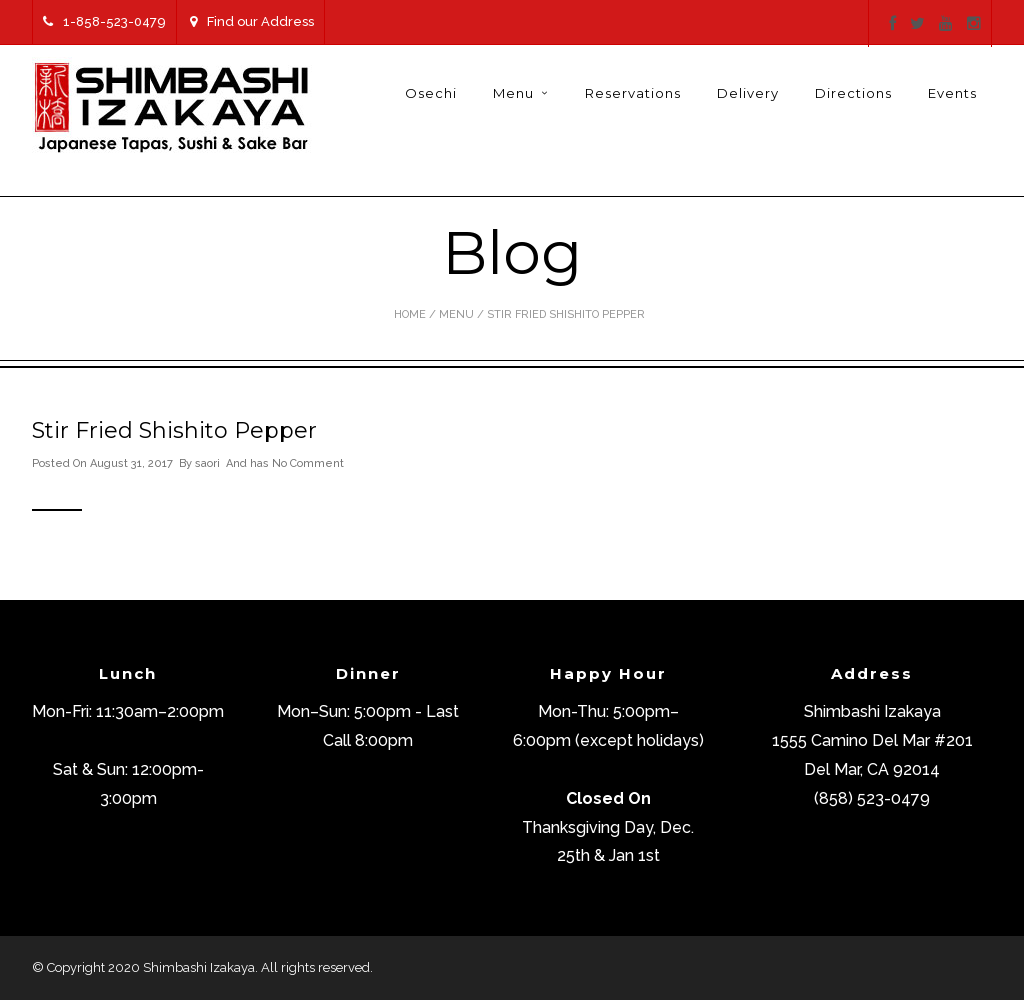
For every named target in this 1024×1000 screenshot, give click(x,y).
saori (207, 463)
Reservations (633, 93)
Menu (513, 93)
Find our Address (252, 21)
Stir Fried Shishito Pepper (174, 430)
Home (410, 314)
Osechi (431, 93)
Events (952, 93)
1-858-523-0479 (104, 21)
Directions (853, 93)
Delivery (748, 93)
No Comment (308, 463)
